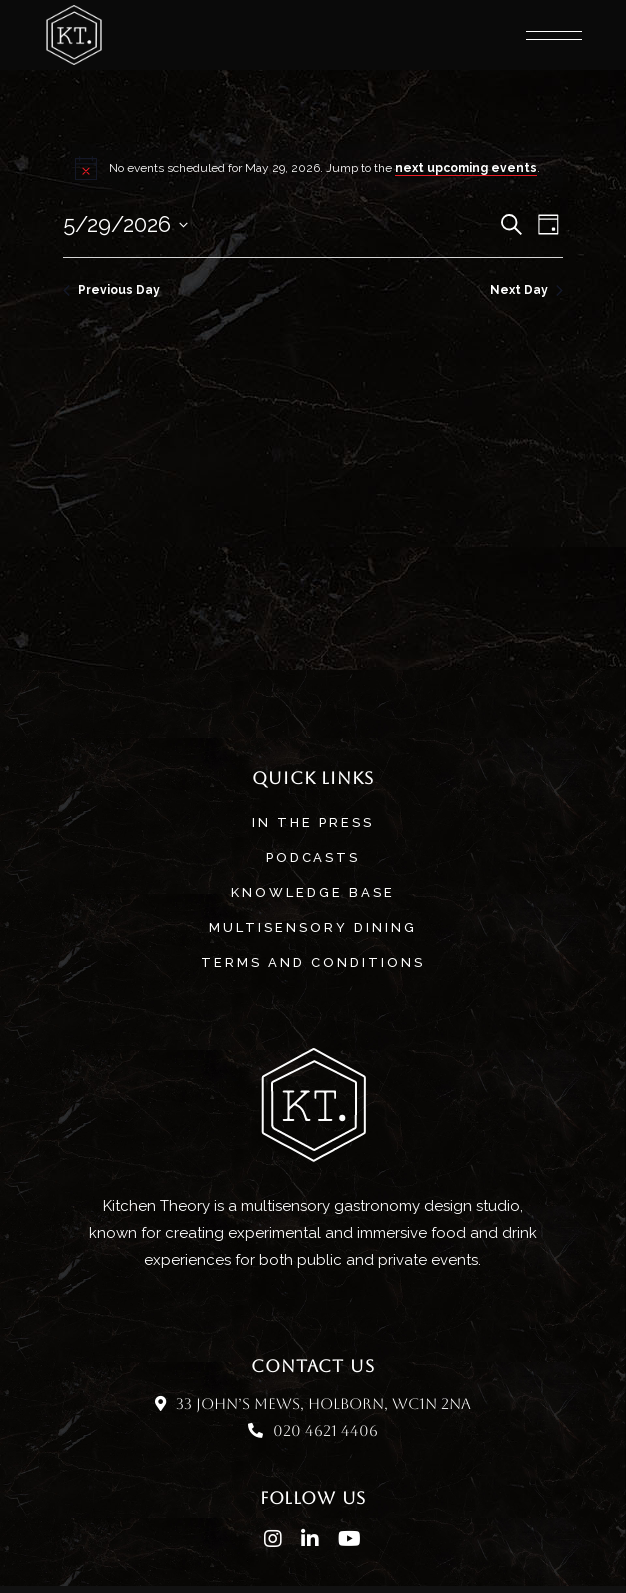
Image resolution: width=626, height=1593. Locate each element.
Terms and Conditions (313, 962)
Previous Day (111, 290)
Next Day (526, 290)
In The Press (313, 822)
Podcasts (313, 857)
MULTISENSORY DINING (313, 927)
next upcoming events (466, 168)
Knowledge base (313, 892)
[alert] (312, 168)
